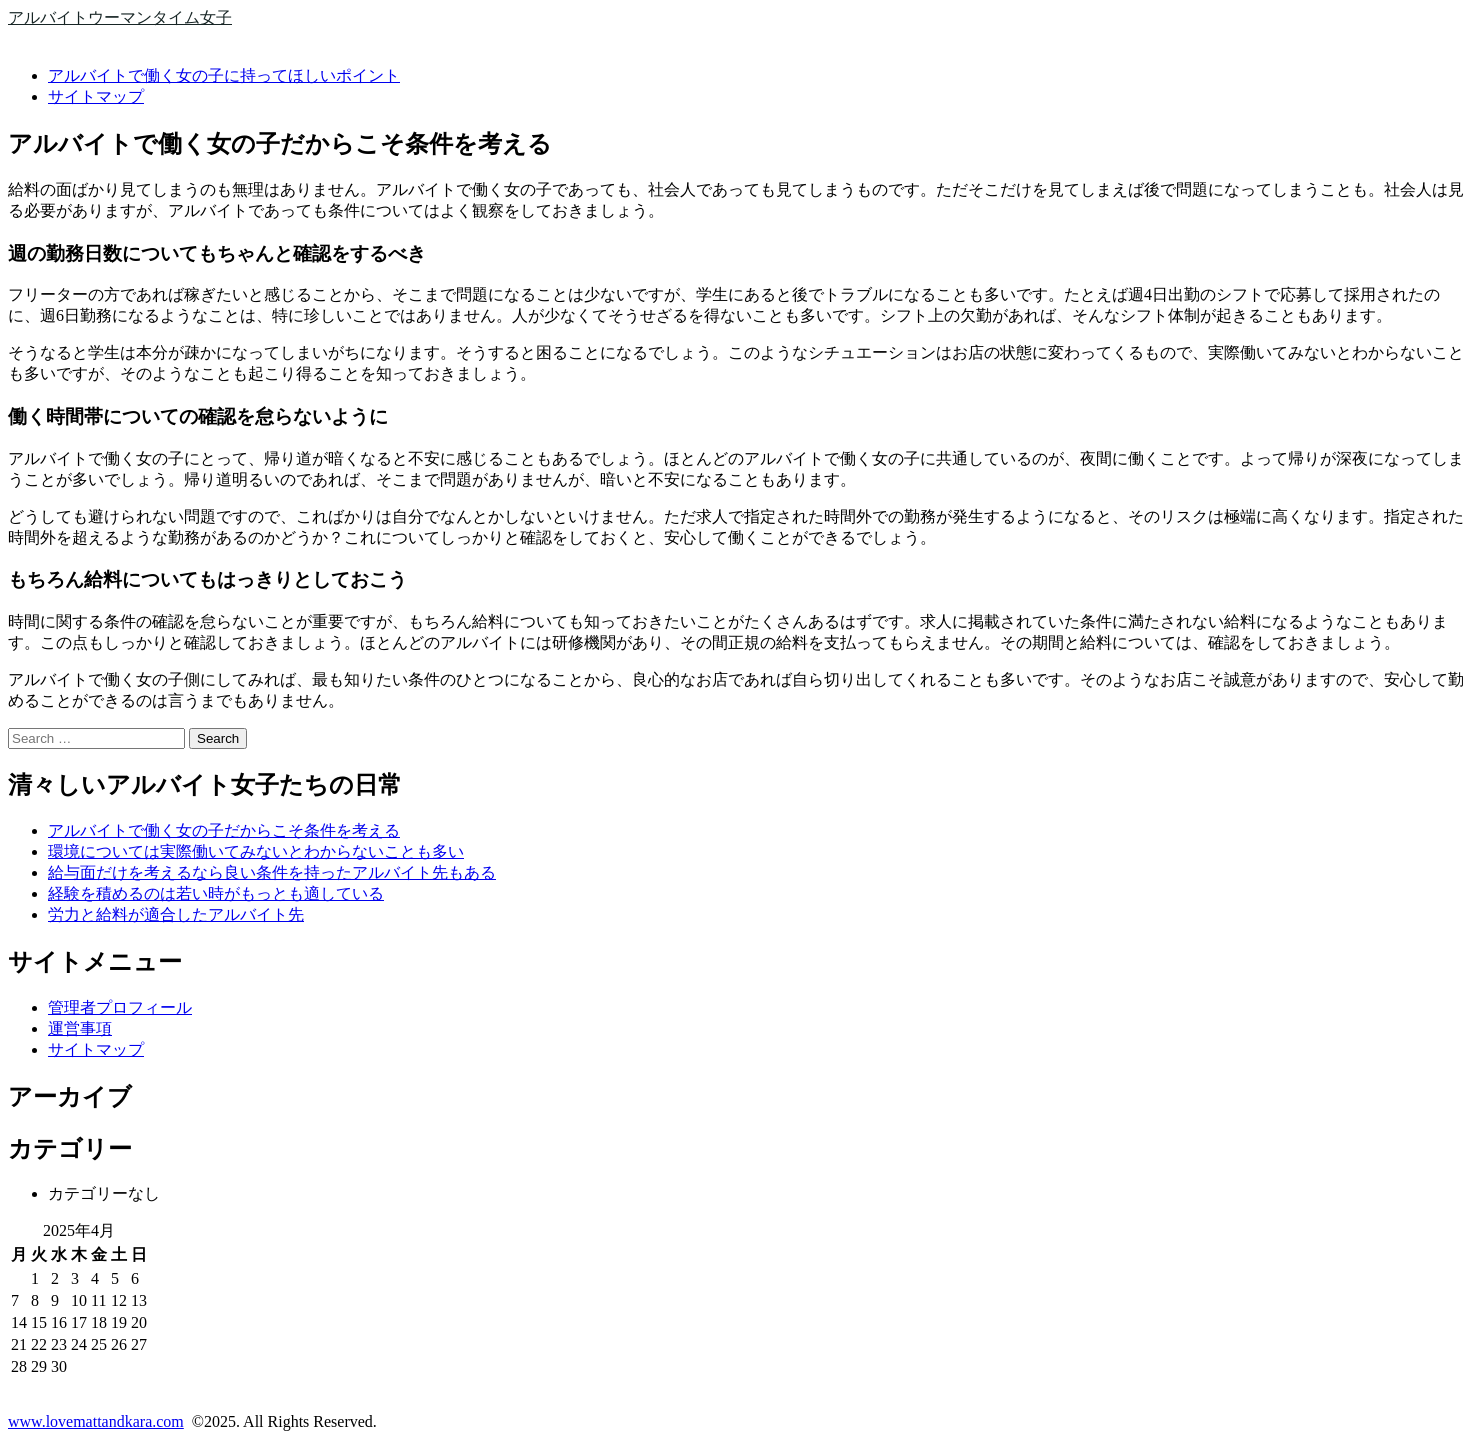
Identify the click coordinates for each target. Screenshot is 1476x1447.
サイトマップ (96, 96)
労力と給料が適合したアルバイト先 (176, 914)
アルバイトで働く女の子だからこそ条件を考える (224, 830)
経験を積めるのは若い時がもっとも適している (216, 893)
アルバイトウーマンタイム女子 (120, 17)
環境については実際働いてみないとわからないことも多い (256, 851)
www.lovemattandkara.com (96, 1421)
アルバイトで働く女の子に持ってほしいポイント (224, 75)
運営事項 (80, 1028)
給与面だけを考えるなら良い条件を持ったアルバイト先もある (272, 872)
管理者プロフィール (120, 1007)
